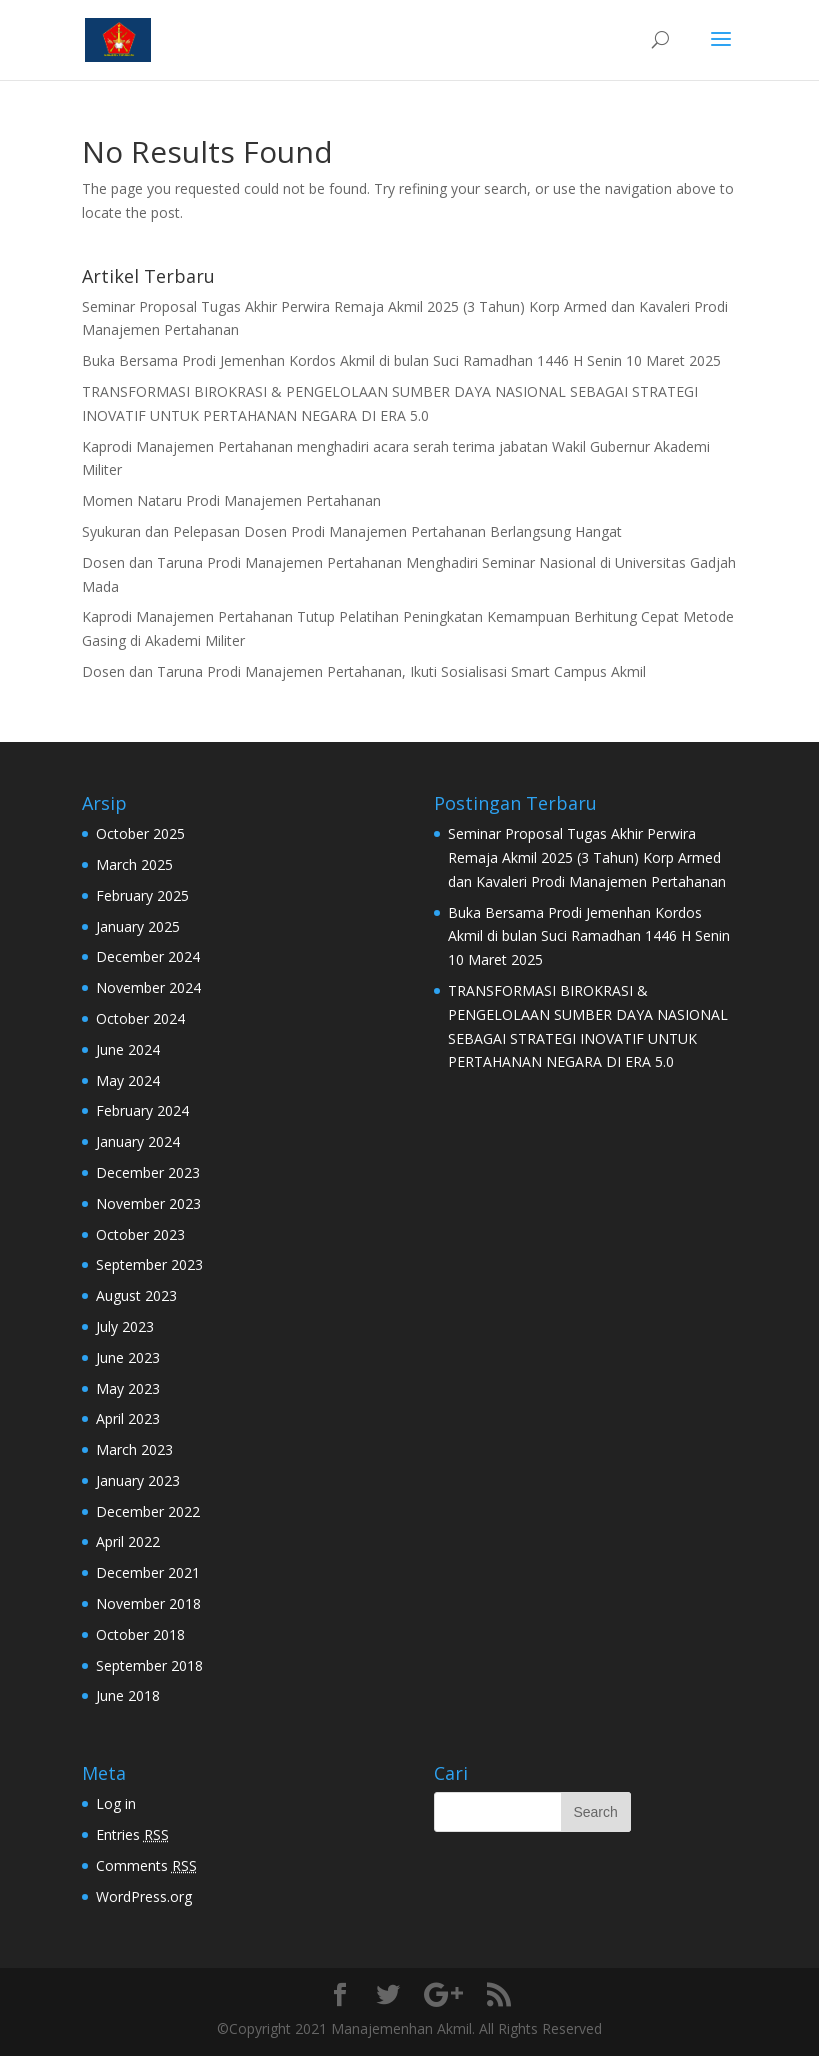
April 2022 (128, 1541)
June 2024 (128, 1049)
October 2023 (140, 1234)
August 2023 (136, 1295)
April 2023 (128, 1418)
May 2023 (128, 1388)
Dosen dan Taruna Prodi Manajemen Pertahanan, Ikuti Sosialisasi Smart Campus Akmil (364, 671)
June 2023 (128, 1357)
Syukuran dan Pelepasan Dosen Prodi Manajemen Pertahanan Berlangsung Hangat (352, 531)
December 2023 (148, 1172)
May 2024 (128, 1080)
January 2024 (138, 1141)
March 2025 (134, 864)
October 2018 (140, 1634)
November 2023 (148, 1203)
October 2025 (140, 833)
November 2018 (148, 1603)
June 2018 (128, 1695)
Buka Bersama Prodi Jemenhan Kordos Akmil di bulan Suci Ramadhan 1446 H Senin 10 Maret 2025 (401, 360)
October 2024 (140, 1018)
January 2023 (138, 1480)
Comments (146, 1865)
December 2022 (148, 1511)
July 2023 (125, 1326)
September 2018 (149, 1665)
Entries (132, 1834)
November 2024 (148, 987)
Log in (116, 1803)
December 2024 (148, 956)
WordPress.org (144, 1896)
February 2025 (142, 895)
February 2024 (142, 1110)
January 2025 (138, 926)
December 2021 (148, 1572)
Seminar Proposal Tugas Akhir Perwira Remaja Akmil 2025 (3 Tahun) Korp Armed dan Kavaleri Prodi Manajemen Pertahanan (587, 857)
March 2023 (134, 1449)
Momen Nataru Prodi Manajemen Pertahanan (231, 500)
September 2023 (149, 1264)
